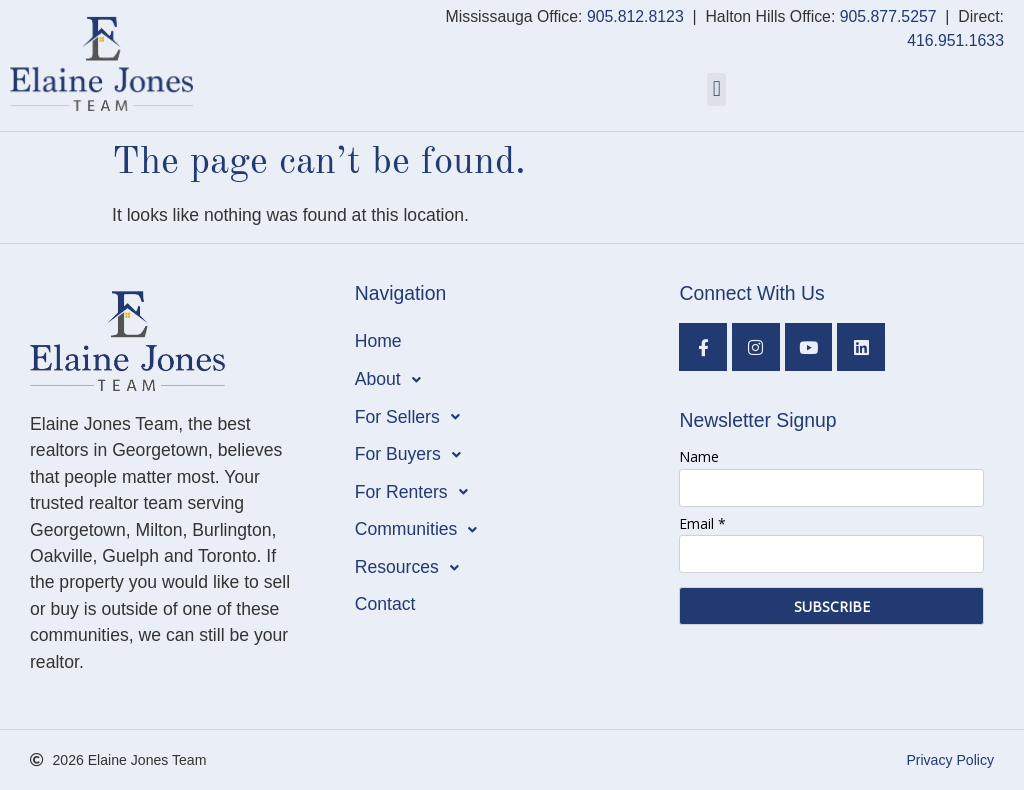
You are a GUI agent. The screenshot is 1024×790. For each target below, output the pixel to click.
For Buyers (413, 455)
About (393, 380)
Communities (422, 530)
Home (378, 341)
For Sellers (413, 417)
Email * (702, 523)
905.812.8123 (635, 16)
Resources (412, 568)
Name (699, 456)
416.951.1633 (955, 40)
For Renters (417, 492)
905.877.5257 (888, 16)
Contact (385, 604)
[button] (716, 89)
